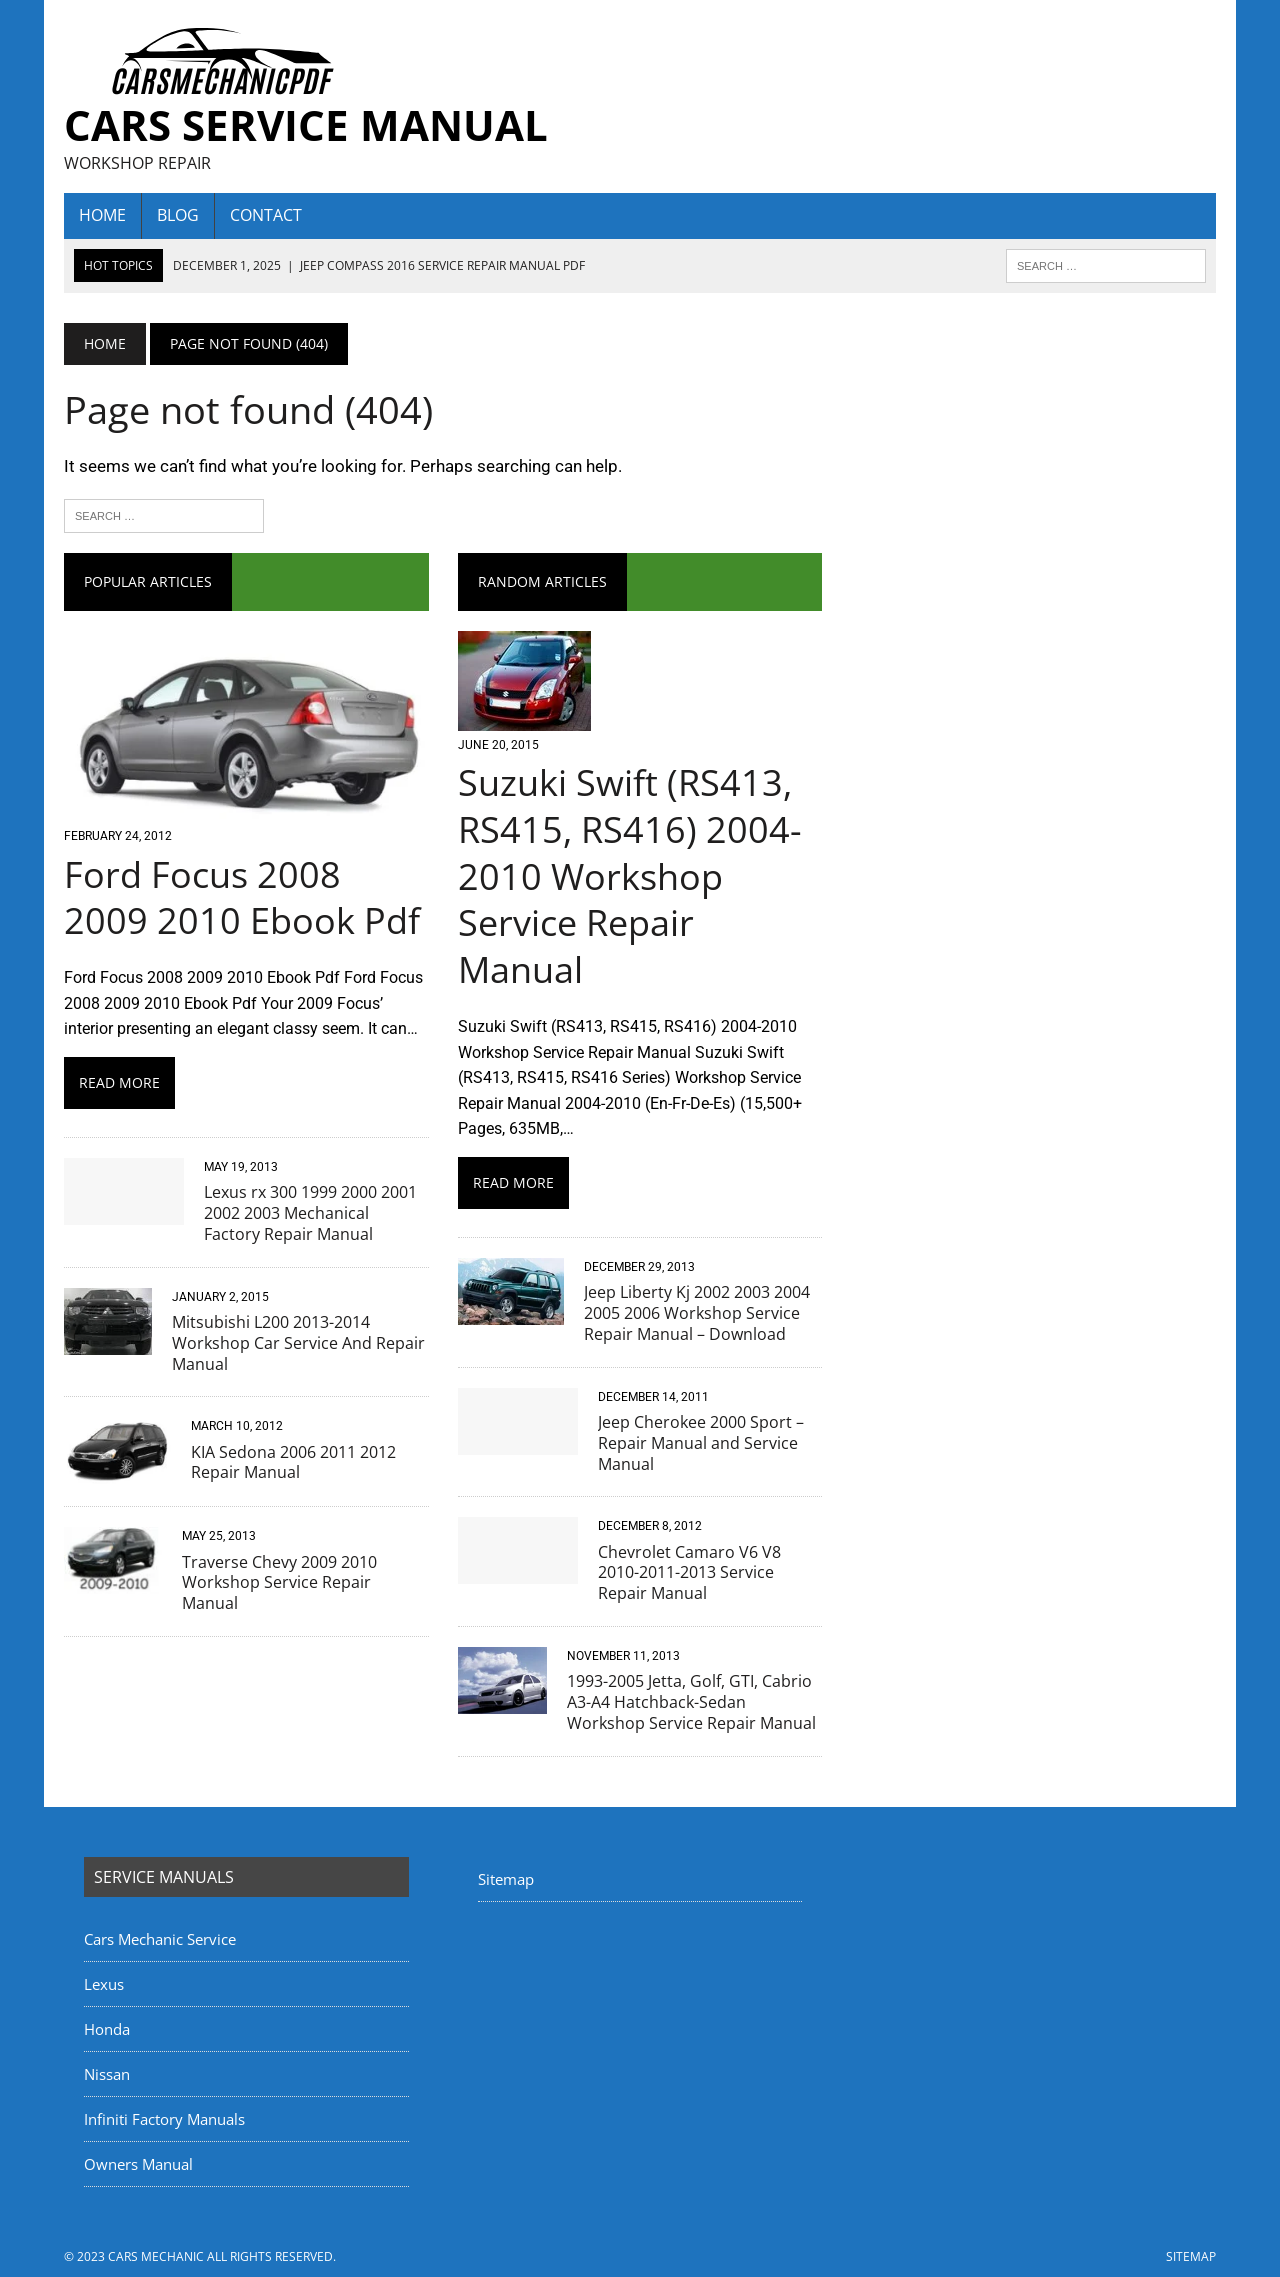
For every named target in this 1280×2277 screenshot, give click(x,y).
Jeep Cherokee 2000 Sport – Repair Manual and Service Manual (701, 1443)
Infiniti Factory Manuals (164, 2119)
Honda (107, 2029)
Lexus (104, 1984)
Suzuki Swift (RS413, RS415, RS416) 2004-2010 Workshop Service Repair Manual (630, 876)
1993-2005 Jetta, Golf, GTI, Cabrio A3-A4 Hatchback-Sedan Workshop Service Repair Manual (691, 1702)
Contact (266, 215)
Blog (178, 215)
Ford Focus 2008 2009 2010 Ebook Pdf (242, 898)
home (102, 215)
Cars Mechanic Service (160, 1939)
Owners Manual (138, 2164)
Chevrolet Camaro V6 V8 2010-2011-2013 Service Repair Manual (689, 1573)
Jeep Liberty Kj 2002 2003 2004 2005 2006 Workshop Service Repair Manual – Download (697, 1313)
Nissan (107, 2074)
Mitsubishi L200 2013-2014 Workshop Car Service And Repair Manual (298, 1343)
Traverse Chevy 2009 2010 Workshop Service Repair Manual (279, 1583)
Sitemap (506, 1879)
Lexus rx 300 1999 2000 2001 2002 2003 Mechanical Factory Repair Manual (310, 1213)
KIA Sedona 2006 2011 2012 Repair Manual (293, 1462)
